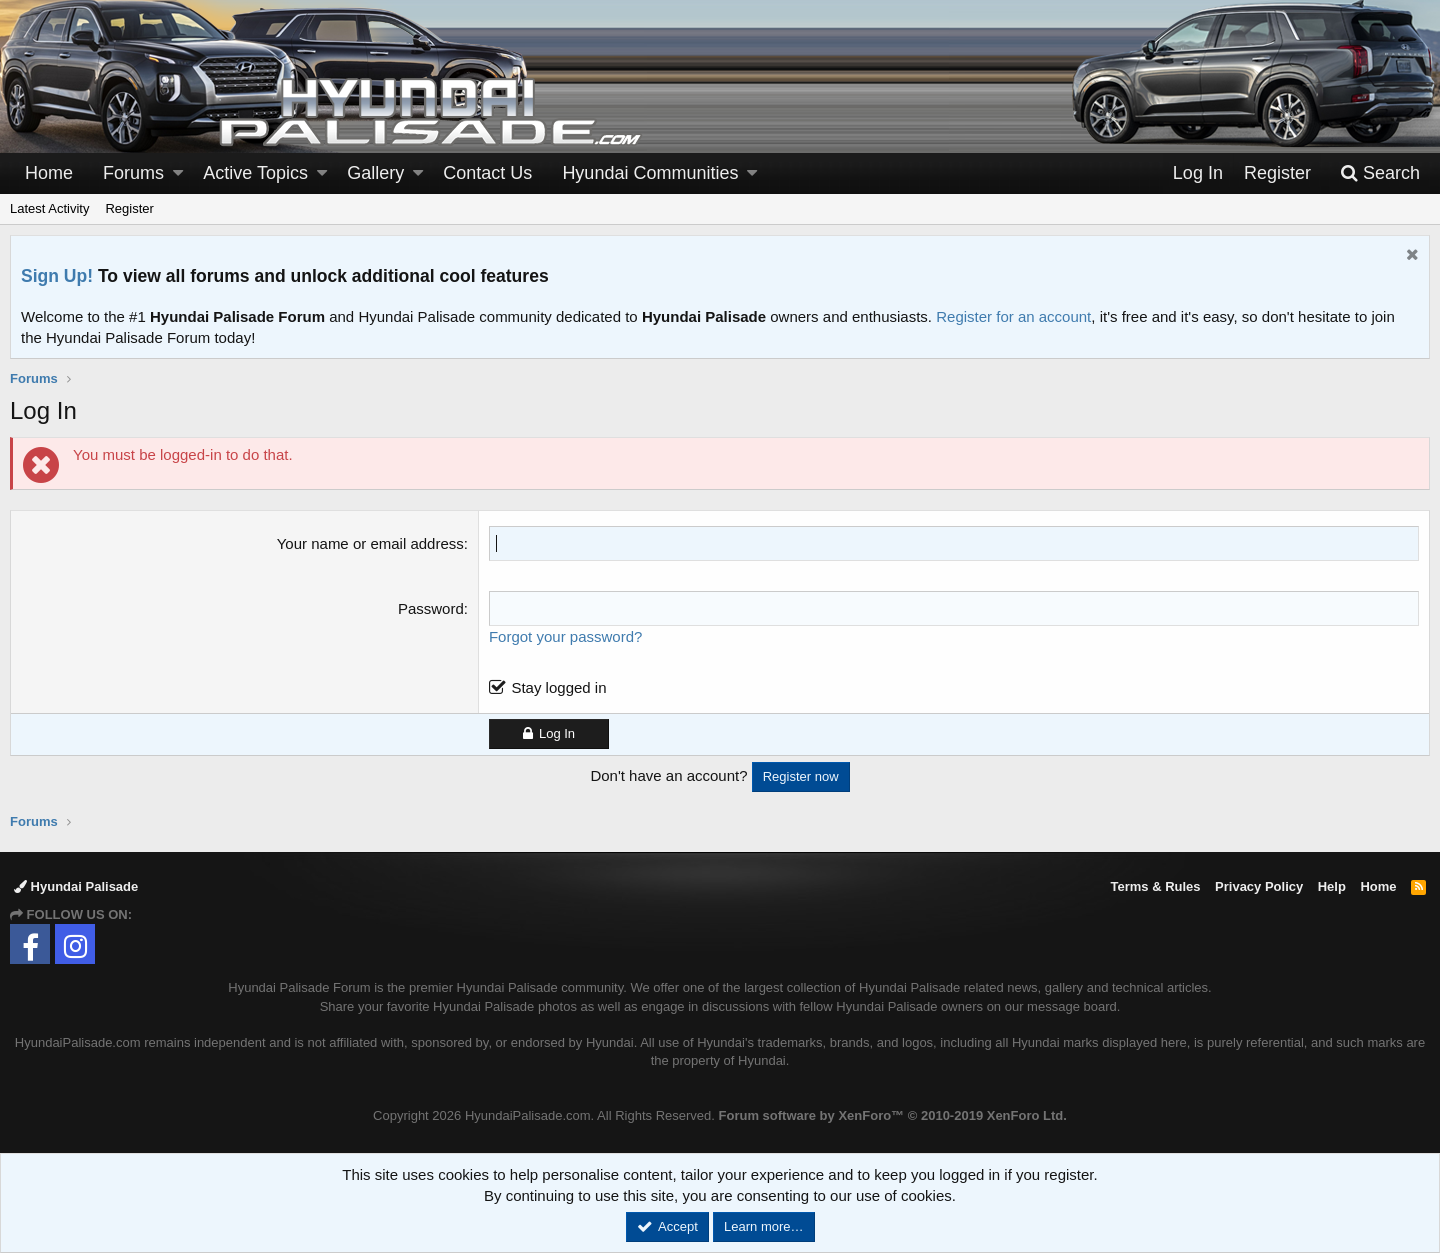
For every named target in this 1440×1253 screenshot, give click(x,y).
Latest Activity (49, 208)
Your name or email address (370, 543)
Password (431, 608)
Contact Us (487, 173)
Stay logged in (558, 687)
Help (1332, 886)
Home (49, 173)
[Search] (1380, 173)
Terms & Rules (1155, 886)
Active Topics (255, 173)
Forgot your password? (565, 636)
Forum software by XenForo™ (893, 1115)
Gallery (375, 173)
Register (129, 208)
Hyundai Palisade (76, 886)
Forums (133, 173)
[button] (178, 173)
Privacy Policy (1259, 886)
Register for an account (1013, 316)
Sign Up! (57, 276)
